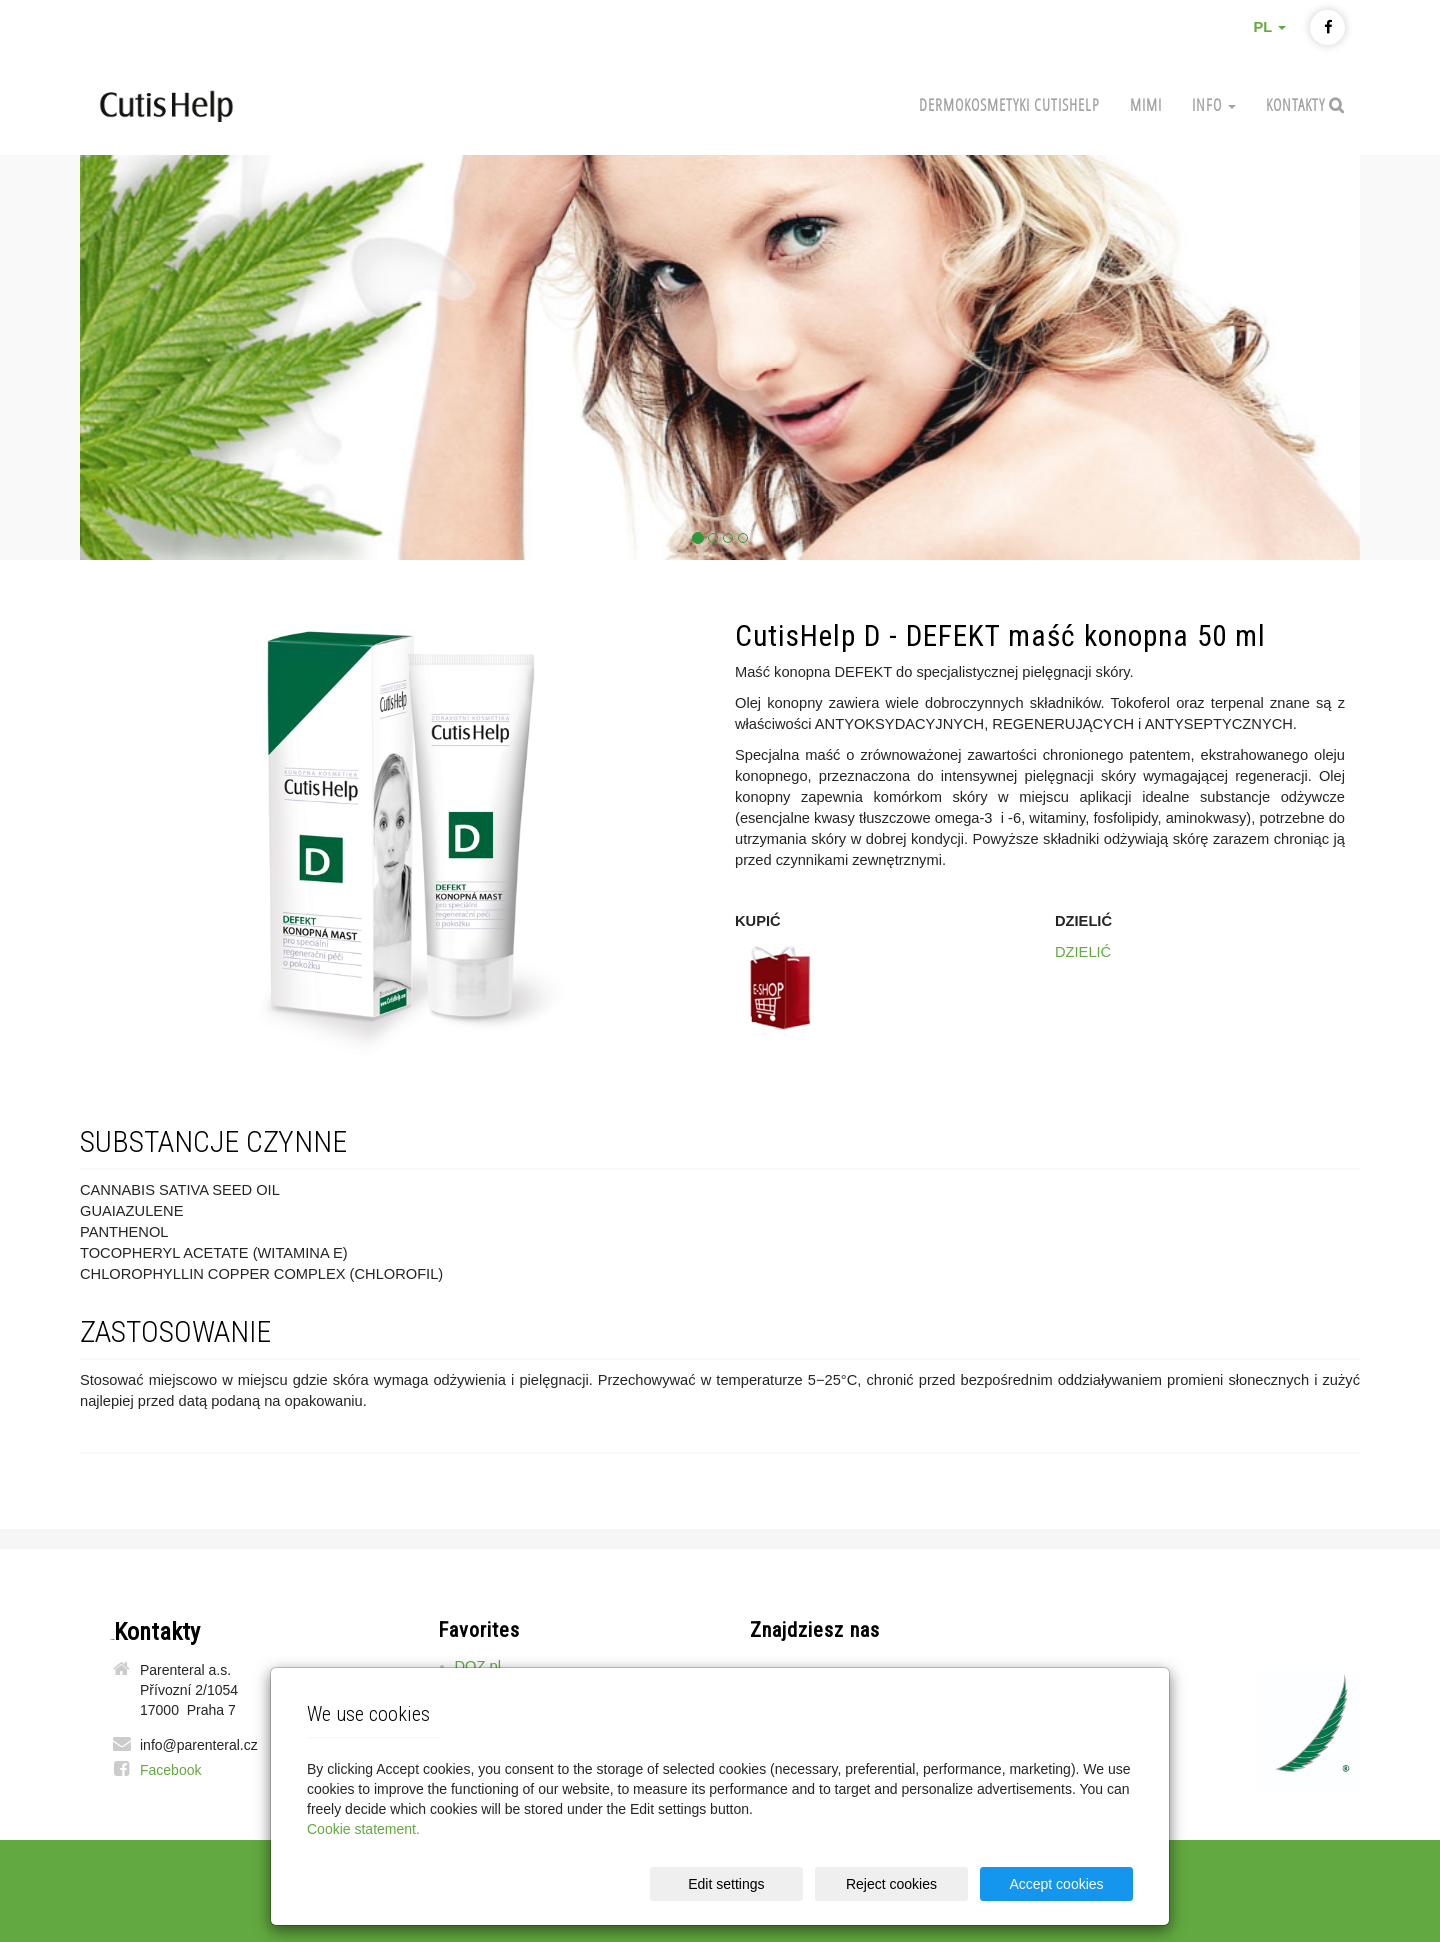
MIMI (1146, 104)
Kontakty (1297, 104)
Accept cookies (1056, 1884)
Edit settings (726, 1884)
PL (1269, 27)
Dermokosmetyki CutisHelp (1009, 104)
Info (1214, 104)
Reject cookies (891, 1884)
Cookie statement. (363, 1829)
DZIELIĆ (1083, 952)
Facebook (170, 1770)
